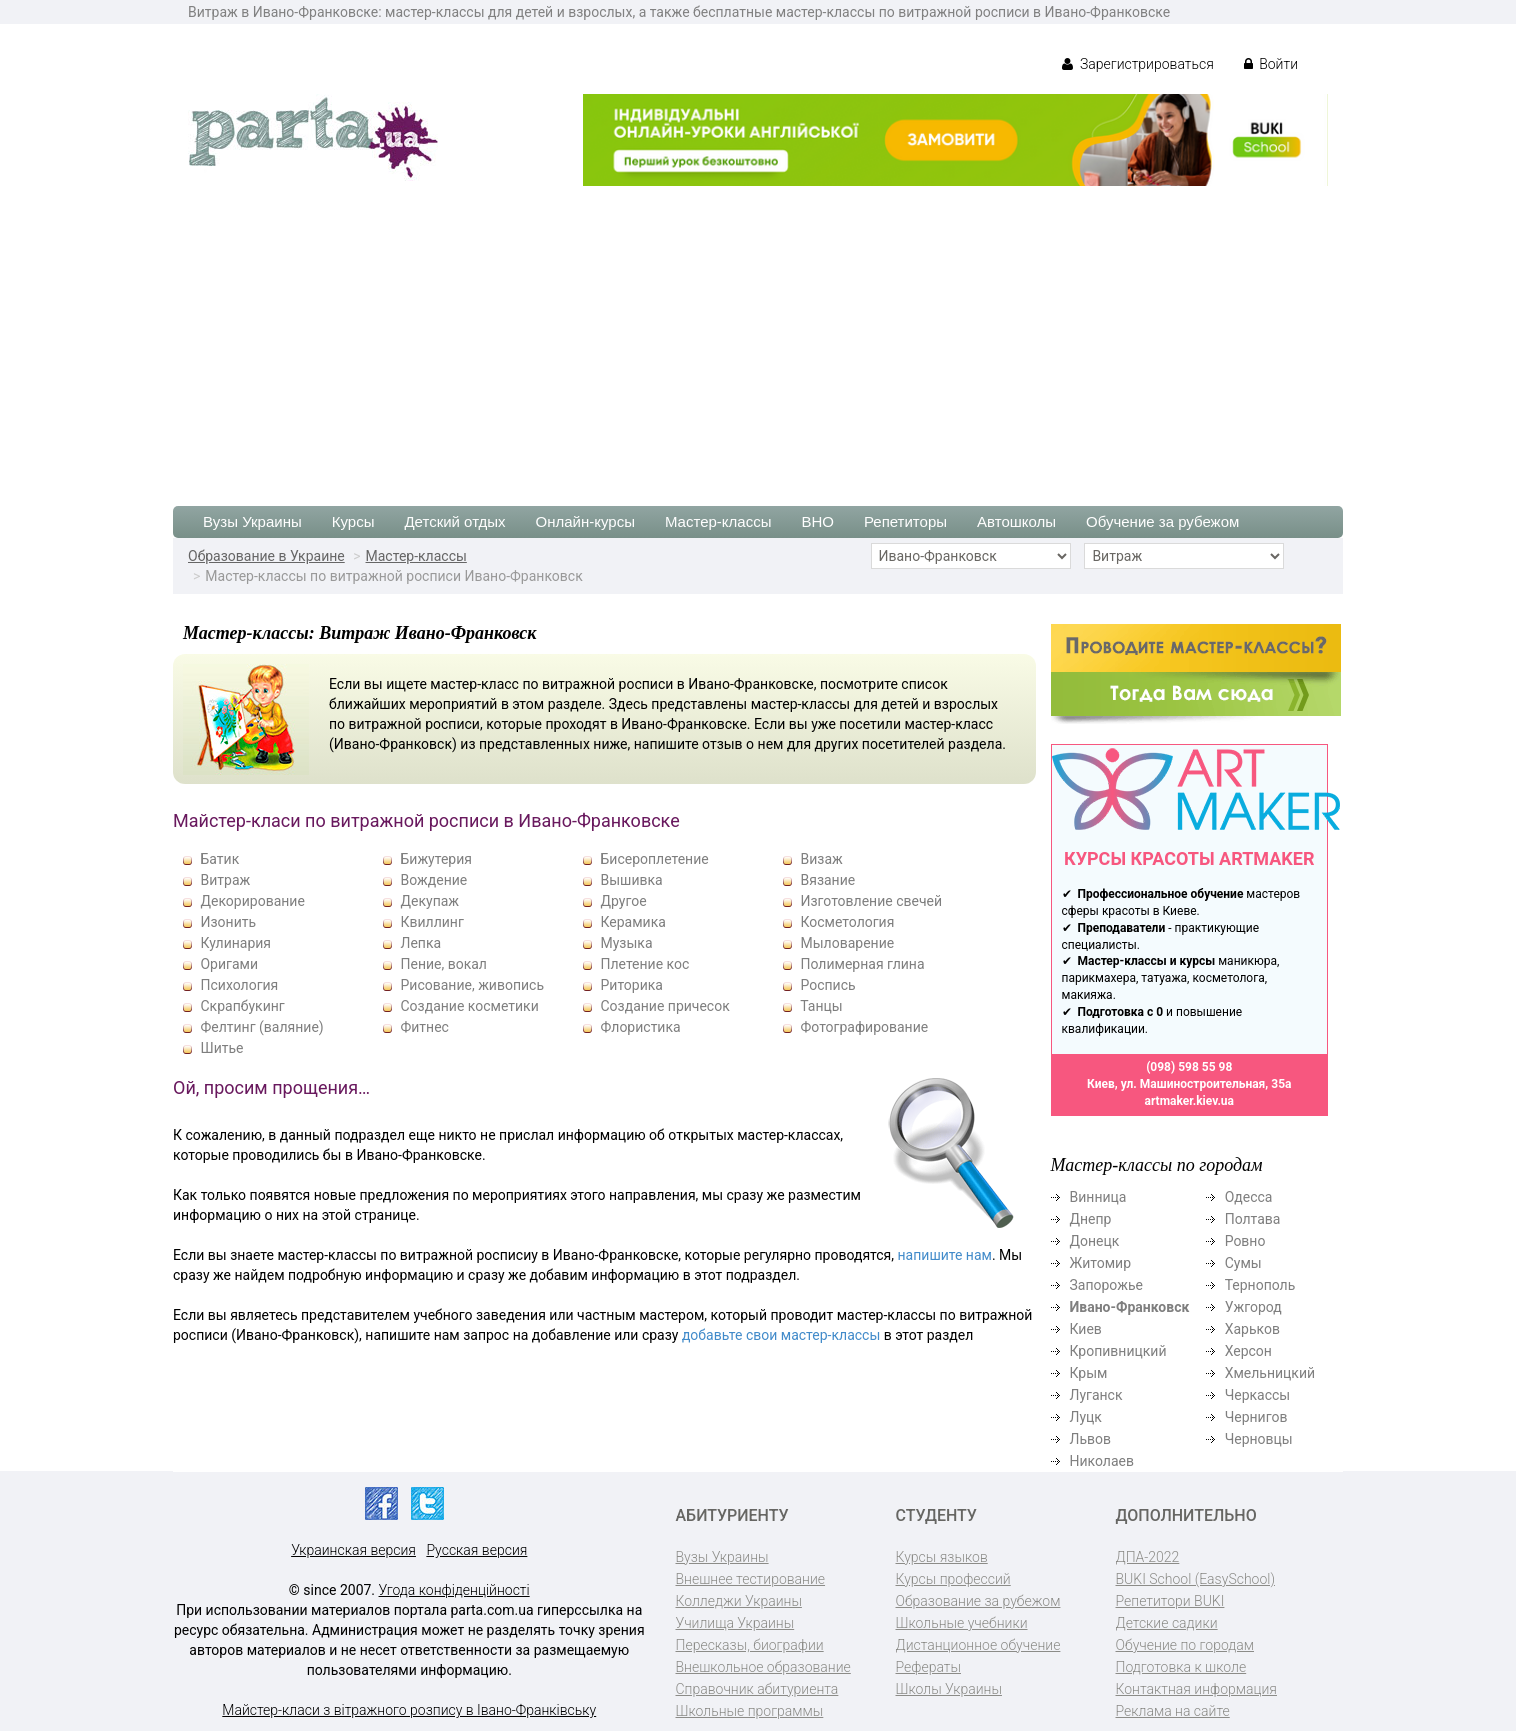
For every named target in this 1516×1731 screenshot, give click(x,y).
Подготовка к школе (1181, 1667)
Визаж (821, 859)
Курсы (353, 521)
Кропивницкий (1118, 1351)
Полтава (1253, 1219)
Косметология (847, 922)
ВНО (817, 521)
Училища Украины (735, 1623)
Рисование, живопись (472, 985)
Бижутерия (436, 859)
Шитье (221, 1048)
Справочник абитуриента (757, 1689)
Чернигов (1256, 1417)
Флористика (640, 1027)
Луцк (1086, 1417)
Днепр (1091, 1219)
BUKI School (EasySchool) (1195, 1579)
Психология (239, 985)
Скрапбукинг (242, 1006)
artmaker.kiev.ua (1189, 1101)
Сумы (1243, 1263)
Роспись (827, 985)
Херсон (1248, 1351)
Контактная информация (1196, 1689)
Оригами (229, 964)
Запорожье (1106, 1285)
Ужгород (1253, 1307)
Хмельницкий (1270, 1373)
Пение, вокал (443, 964)
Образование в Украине (266, 556)
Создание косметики (469, 1006)
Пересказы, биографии (750, 1645)
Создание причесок (664, 1006)
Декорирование (252, 901)
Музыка (626, 943)
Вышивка (631, 880)
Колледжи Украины (739, 1601)
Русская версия (476, 1550)
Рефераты (928, 1667)
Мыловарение (847, 943)
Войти (1271, 64)
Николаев (1102, 1461)
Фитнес (424, 1027)
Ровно (1245, 1241)
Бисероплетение (654, 859)
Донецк (1095, 1241)
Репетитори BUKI (1170, 1601)
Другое (623, 901)
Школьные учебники (962, 1623)
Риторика (631, 985)
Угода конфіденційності (454, 1590)
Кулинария (235, 943)
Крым (1089, 1373)
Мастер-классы (718, 521)
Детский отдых (454, 521)
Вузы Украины (252, 521)
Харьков (1252, 1329)
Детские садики (1167, 1623)
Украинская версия (353, 1550)
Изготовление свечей (871, 901)
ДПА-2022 (1148, 1557)
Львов (1091, 1439)
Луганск (1096, 1395)
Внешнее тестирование (751, 1579)
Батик (219, 859)
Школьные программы (750, 1711)
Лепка (420, 943)
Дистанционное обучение (978, 1645)
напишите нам (945, 1255)
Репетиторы (905, 521)
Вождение (433, 880)
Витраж (225, 880)
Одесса (1249, 1197)
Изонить (228, 922)
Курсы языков (942, 1557)
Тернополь (1260, 1285)
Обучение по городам (1185, 1645)
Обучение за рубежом (1162, 521)
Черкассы (1258, 1395)
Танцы (821, 1006)
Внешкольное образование (763, 1667)
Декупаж (429, 901)
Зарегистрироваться (1137, 64)
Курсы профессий (953, 1579)
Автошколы (1016, 521)
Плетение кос (644, 964)
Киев (1086, 1329)
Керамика (632, 922)
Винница (1098, 1197)
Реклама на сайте (1173, 1711)
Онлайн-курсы (585, 521)
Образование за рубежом (978, 1601)
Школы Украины (949, 1689)
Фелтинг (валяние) (261, 1027)
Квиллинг (431, 922)
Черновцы (1259, 1439)
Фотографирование (864, 1027)
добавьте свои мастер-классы (781, 1335)
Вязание (827, 880)
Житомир (1101, 1263)
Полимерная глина (862, 964)
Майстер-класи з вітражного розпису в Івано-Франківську (409, 1710)
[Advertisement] (758, 336)
